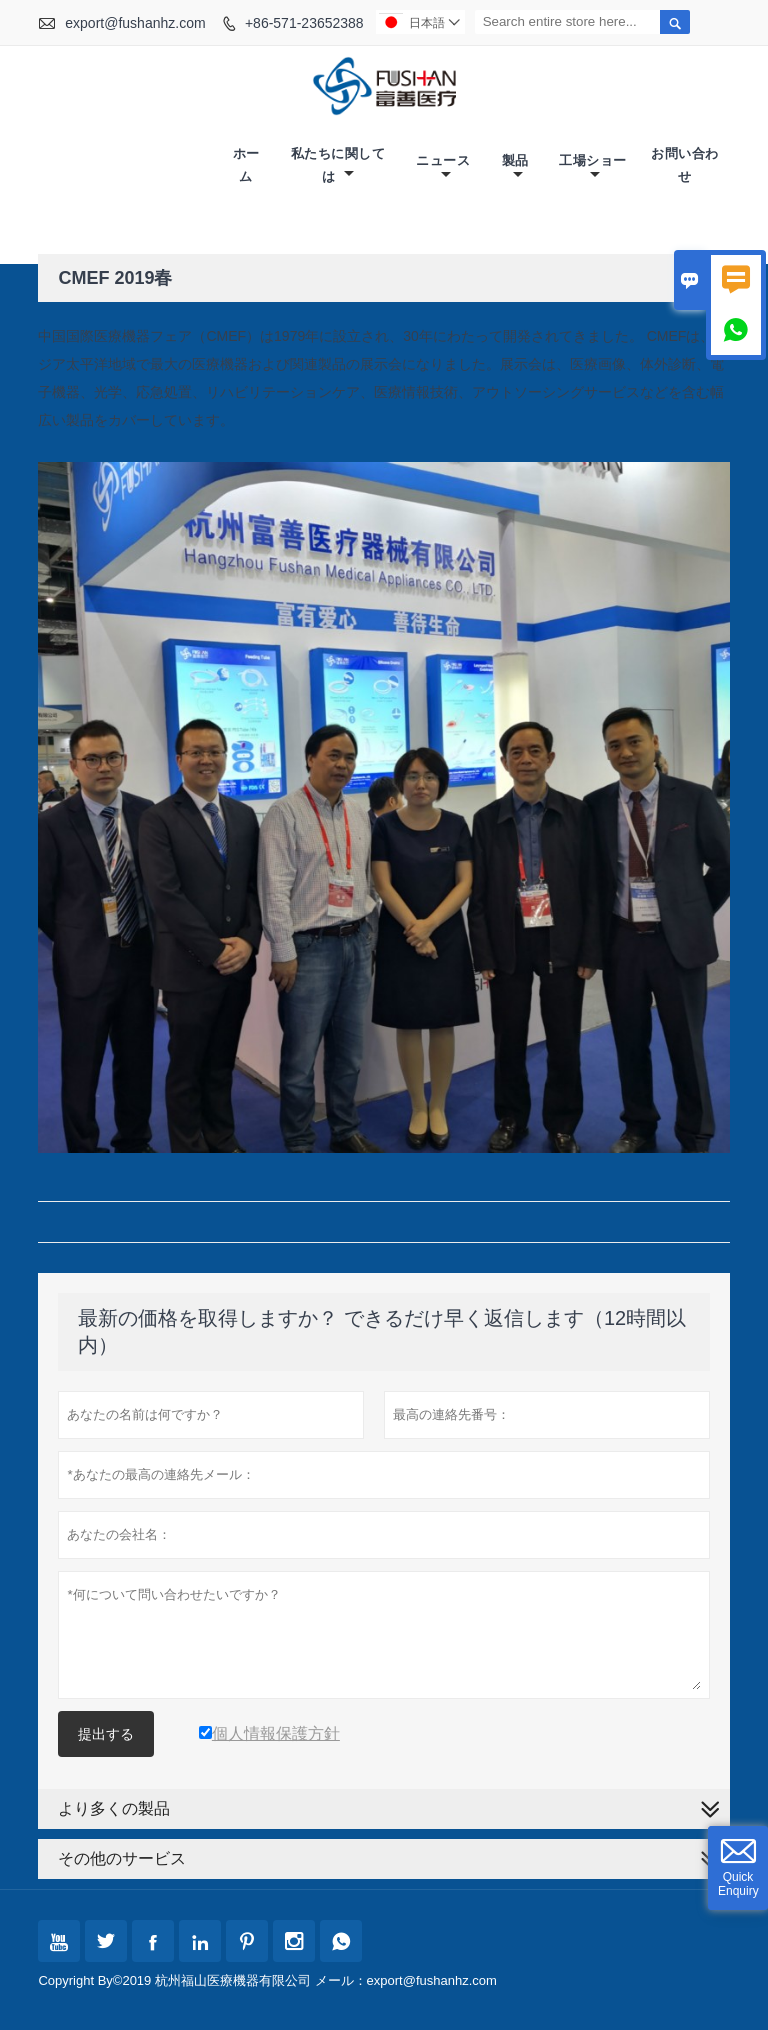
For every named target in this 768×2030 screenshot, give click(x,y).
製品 (515, 167)
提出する (106, 1734)
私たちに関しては (338, 165)
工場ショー (593, 167)
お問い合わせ (685, 165)
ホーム (246, 165)
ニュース (443, 167)
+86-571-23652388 (304, 23)
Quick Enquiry (738, 1884)
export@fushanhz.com (135, 23)
